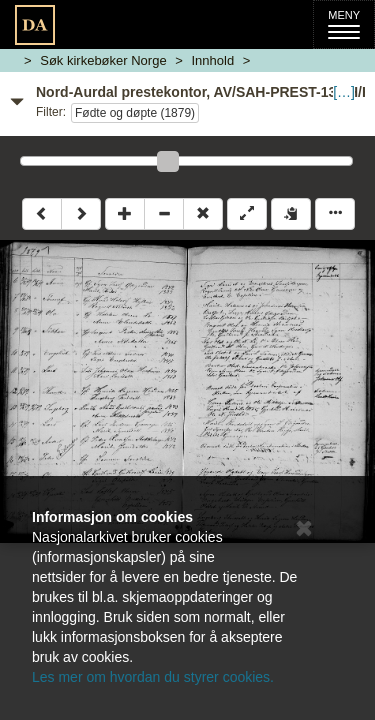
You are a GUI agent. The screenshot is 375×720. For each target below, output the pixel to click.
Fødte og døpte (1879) (135, 113)
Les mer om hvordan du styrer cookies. (153, 677)
